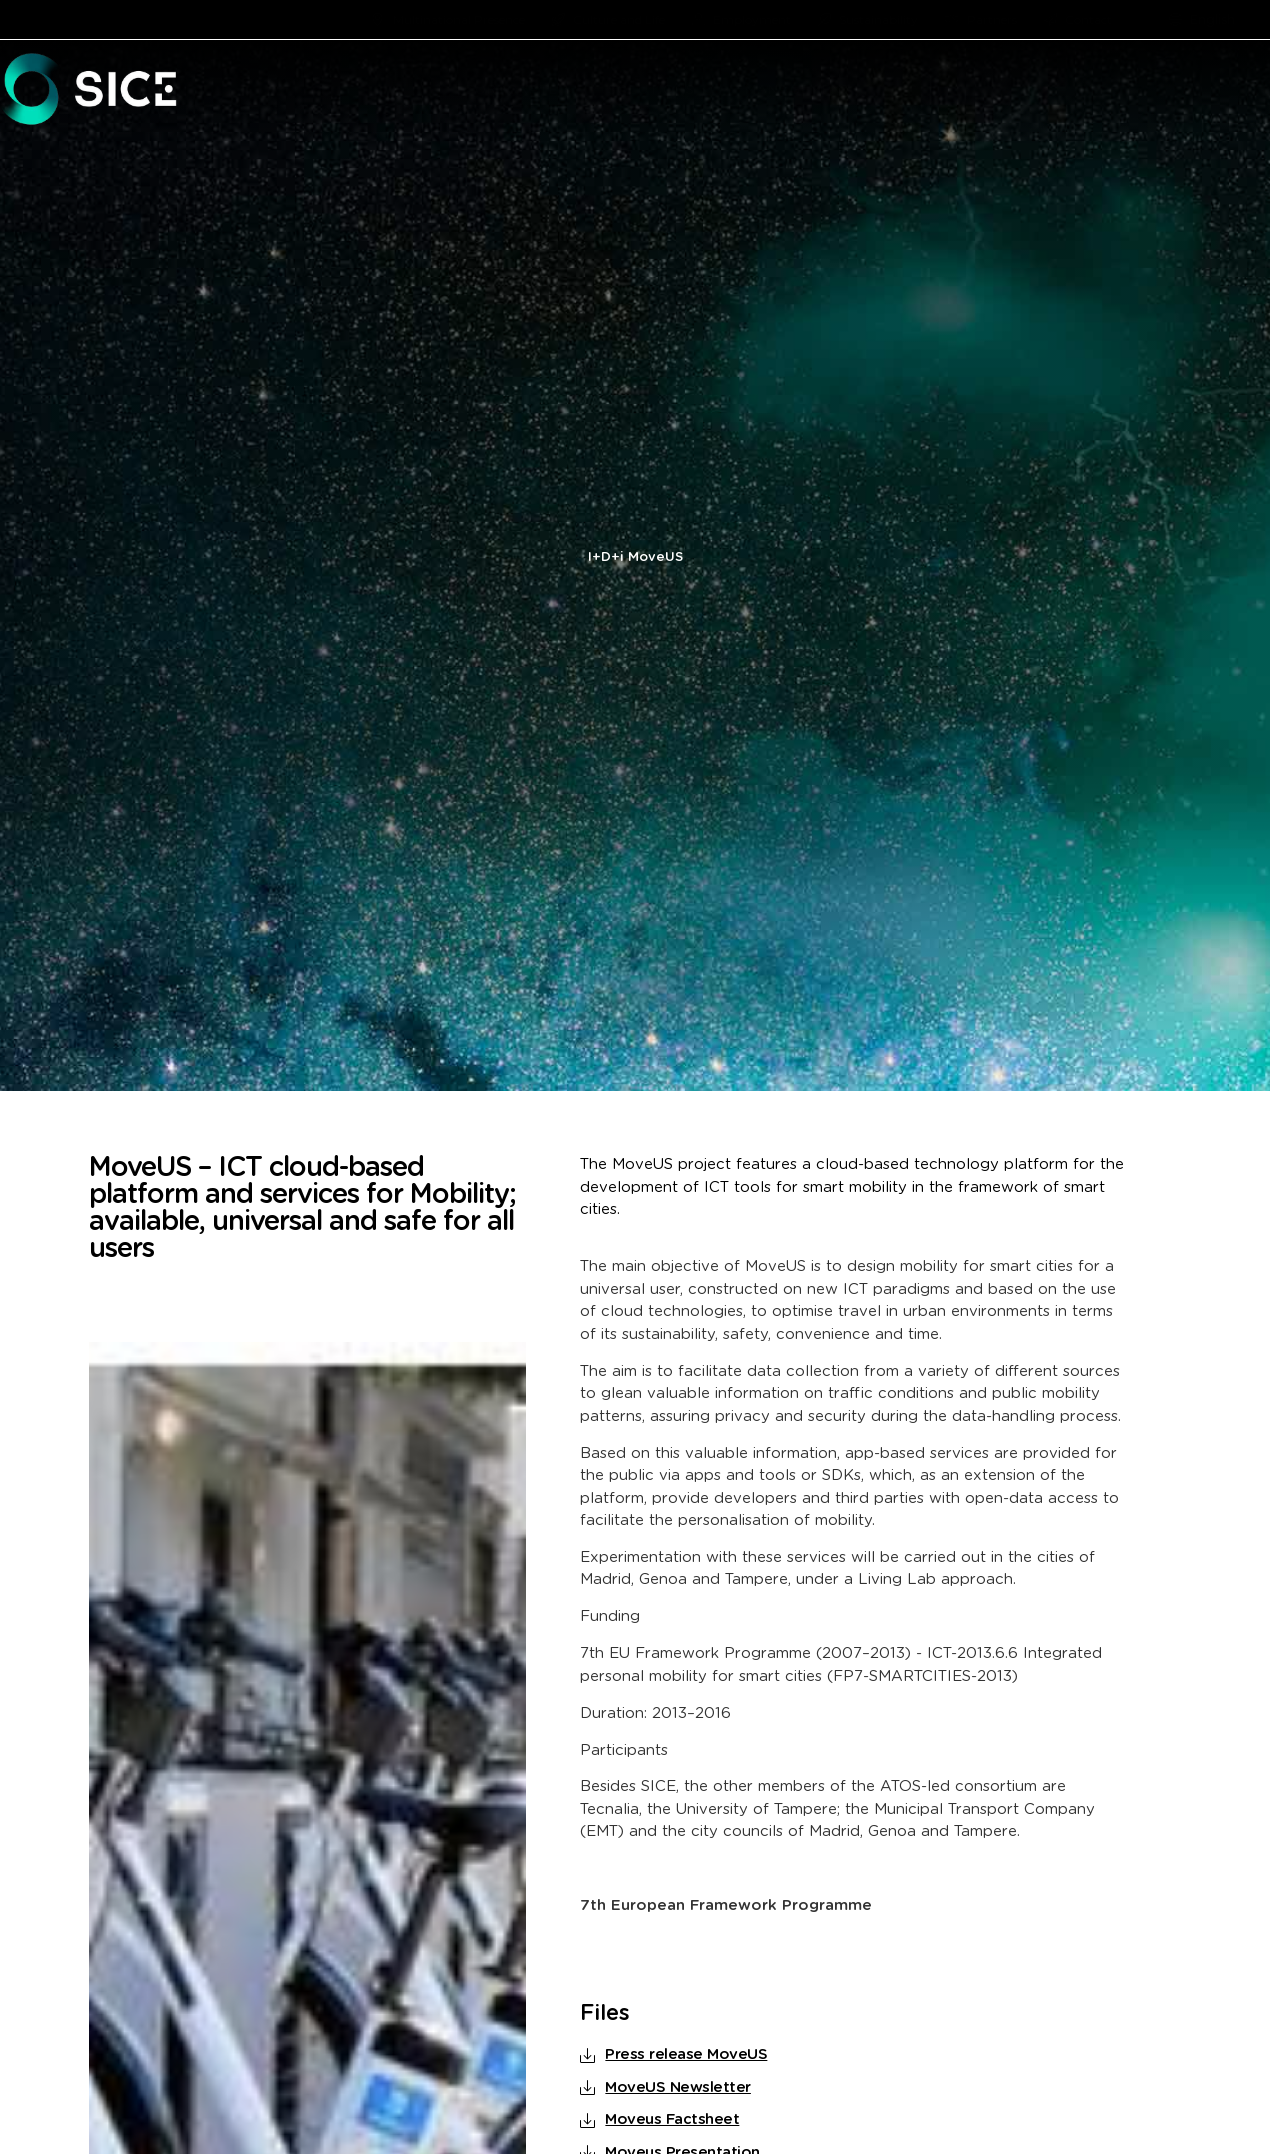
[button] (569, 91)
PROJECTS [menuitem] (1194, 90)
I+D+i (606, 557)
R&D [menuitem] (1107, 90)
